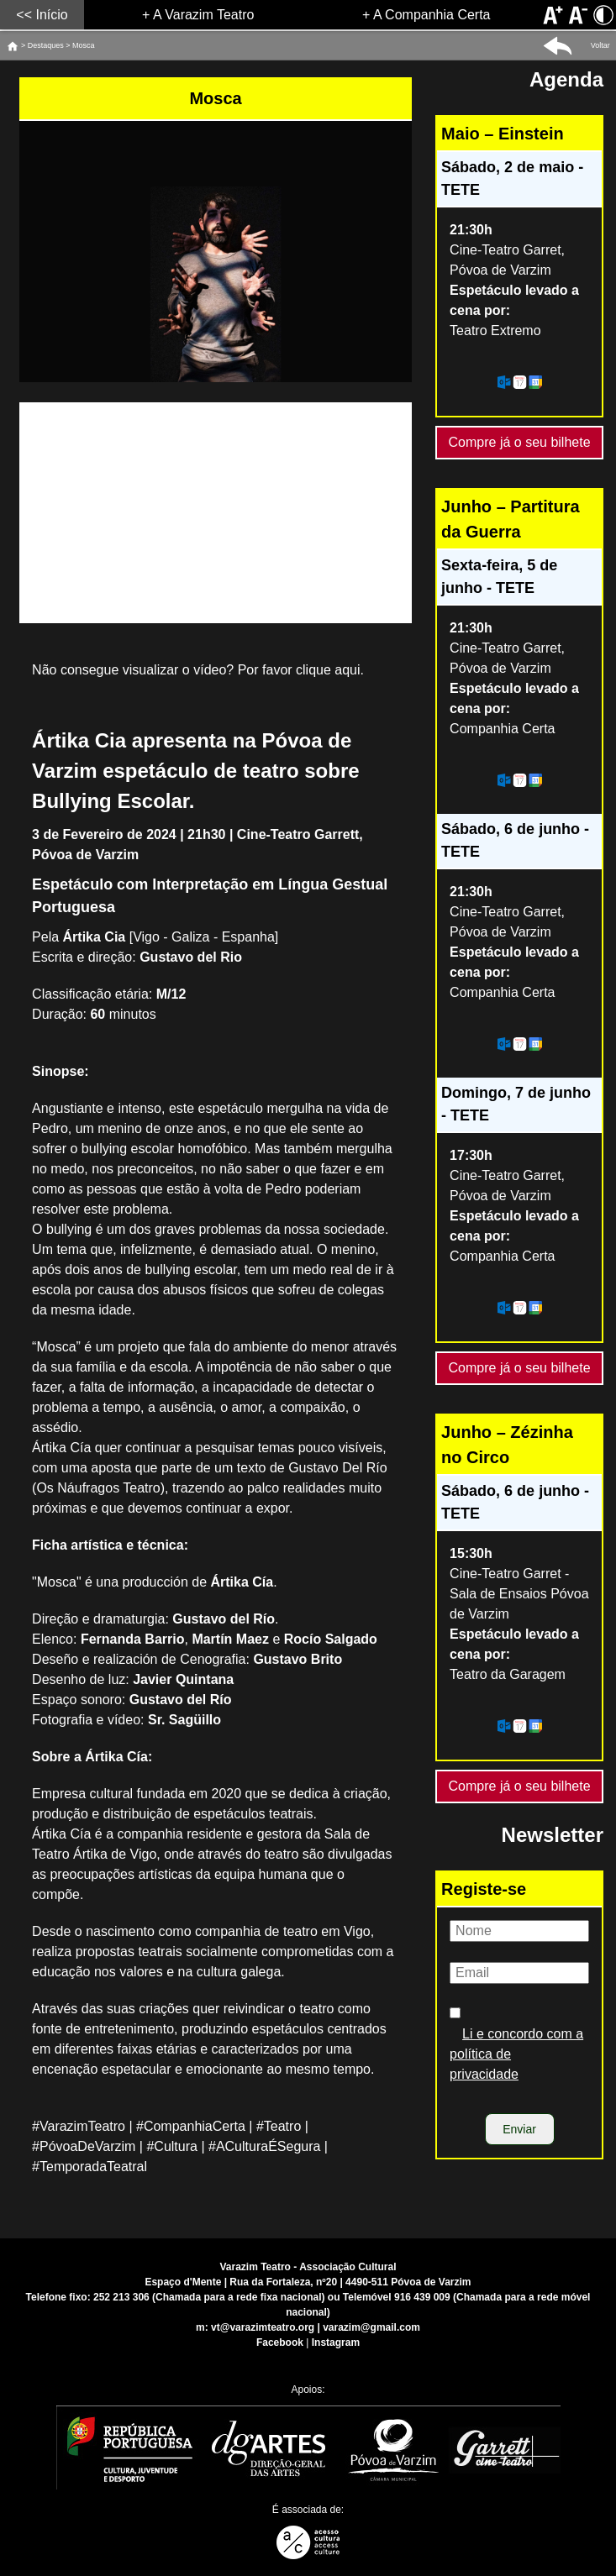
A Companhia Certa (432, 15)
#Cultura (171, 2146)
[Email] (519, 1973)
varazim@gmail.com (371, 2327)
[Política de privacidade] (455, 2012)
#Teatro (278, 2126)
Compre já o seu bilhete (520, 437)
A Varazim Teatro (203, 15)
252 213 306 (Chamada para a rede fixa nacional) (208, 2297)
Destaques (46, 45)
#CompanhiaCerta (190, 2126)
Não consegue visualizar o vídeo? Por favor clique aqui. (198, 670)
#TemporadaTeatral (89, 2166)
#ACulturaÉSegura (264, 2146)
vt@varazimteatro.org (262, 2327)
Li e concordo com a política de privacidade (516, 2054)
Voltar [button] (600, 45)
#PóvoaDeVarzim (83, 2146)
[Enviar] (520, 2129)
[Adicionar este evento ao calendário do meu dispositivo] (519, 382)
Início (51, 15)
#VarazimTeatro (78, 2126)
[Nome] (519, 1931)
